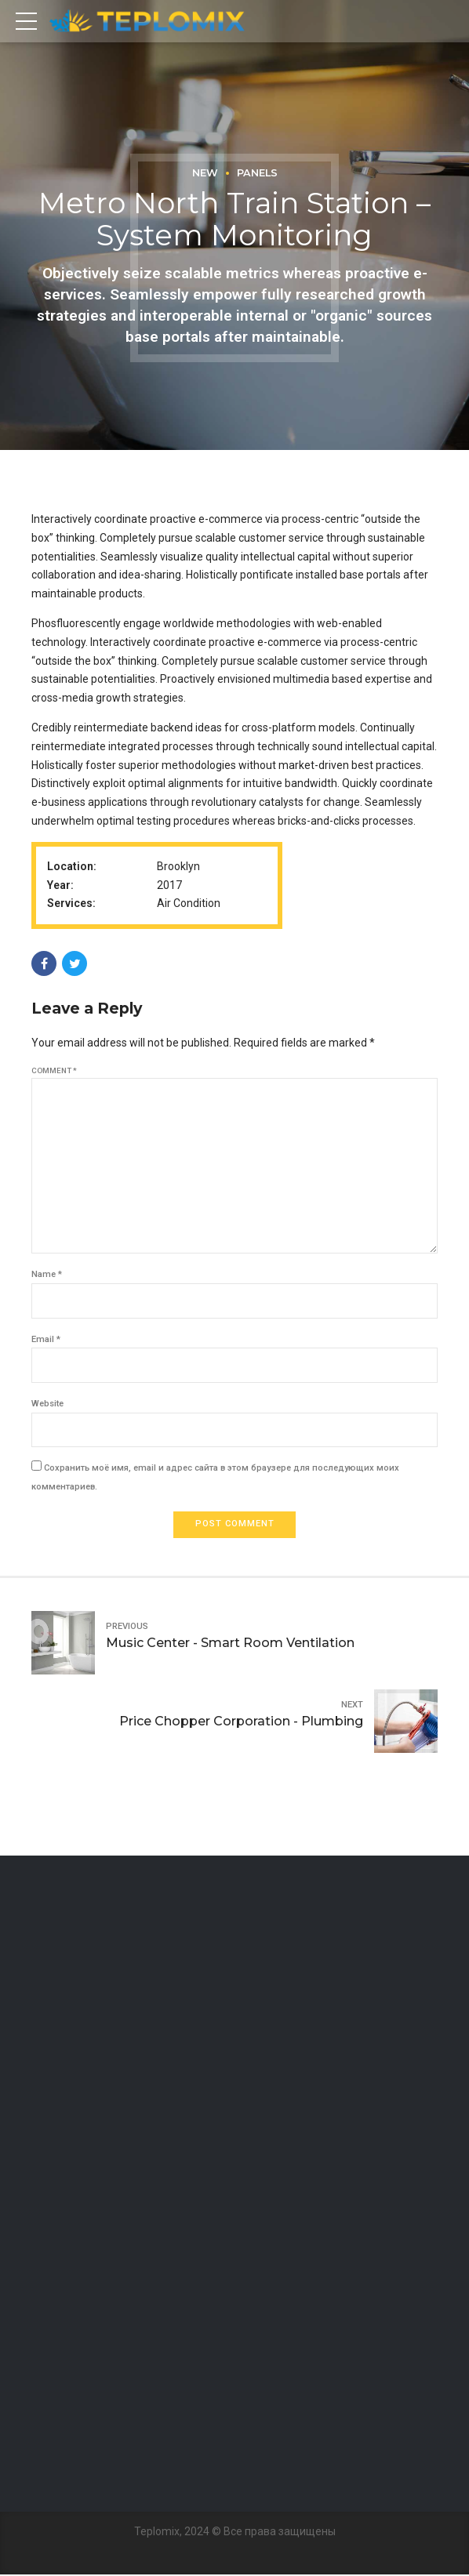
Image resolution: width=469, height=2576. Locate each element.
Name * (46, 1276)
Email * (45, 1340)
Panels (257, 173)
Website (47, 1405)
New (205, 173)
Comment (54, 1070)
